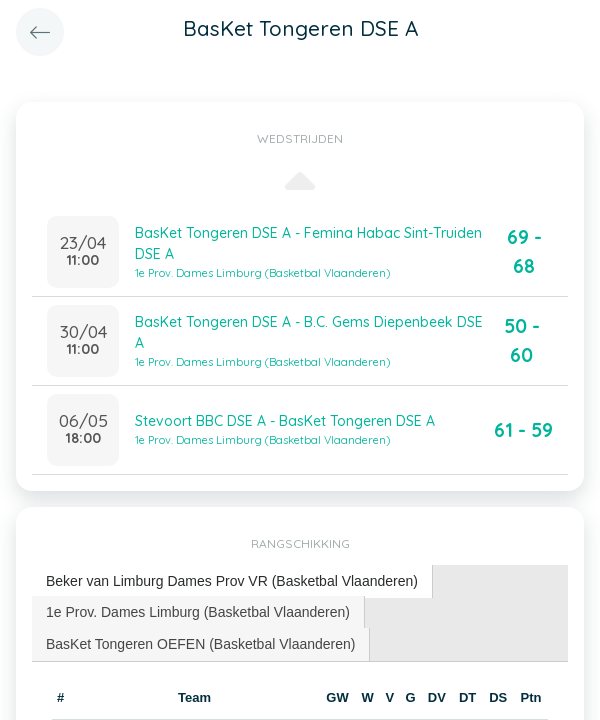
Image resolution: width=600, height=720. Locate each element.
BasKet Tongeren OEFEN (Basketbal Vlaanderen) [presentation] (200, 644)
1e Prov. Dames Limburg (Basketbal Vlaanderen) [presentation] (198, 612)
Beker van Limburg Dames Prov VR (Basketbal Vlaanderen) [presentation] (232, 581)
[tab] (232, 581)
